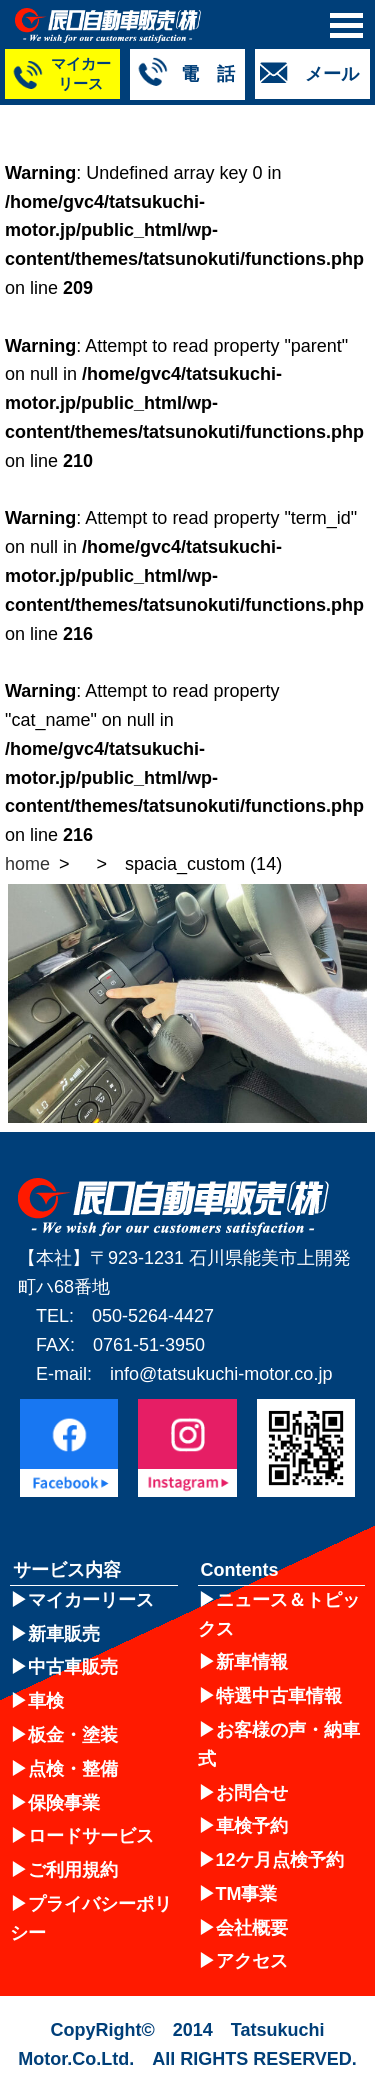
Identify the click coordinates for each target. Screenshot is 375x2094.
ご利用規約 (73, 1870)
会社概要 (252, 1928)
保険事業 (64, 1803)
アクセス (252, 1961)
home (27, 864)
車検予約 (252, 1826)
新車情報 (252, 1662)
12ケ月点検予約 (280, 1860)
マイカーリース (91, 1600)
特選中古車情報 (279, 1696)
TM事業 (247, 1894)
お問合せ (252, 1793)
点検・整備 (73, 1769)
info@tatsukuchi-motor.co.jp (221, 1374)
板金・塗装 (73, 1735)
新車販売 (64, 1634)
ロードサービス (91, 1836)
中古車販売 (73, 1667)
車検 (46, 1701)
